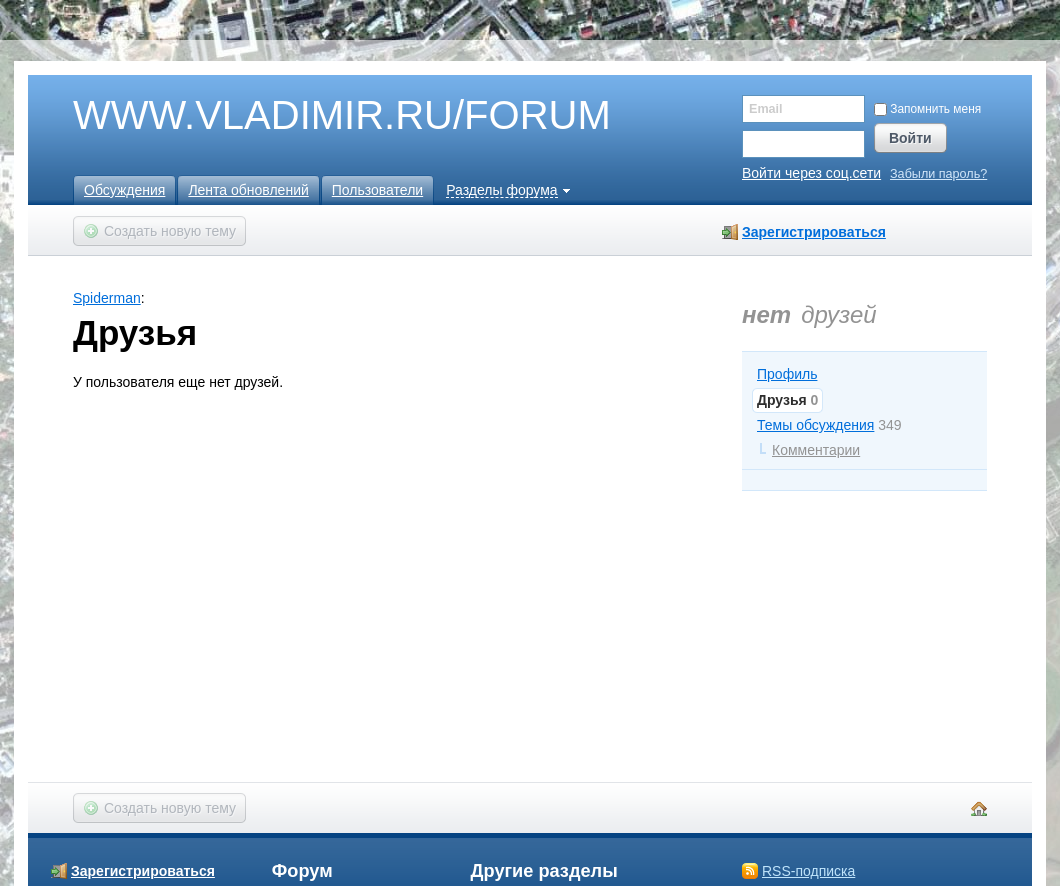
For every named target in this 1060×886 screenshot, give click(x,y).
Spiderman (107, 298)
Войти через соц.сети (811, 173)
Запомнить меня (927, 109)
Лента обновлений (248, 190)
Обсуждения (124, 190)
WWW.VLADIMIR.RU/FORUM (308, 116)
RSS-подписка (808, 871)
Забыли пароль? (938, 174)
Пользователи (377, 190)
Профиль (787, 374)
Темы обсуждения (815, 425)
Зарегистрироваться (814, 232)
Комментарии (816, 450)
